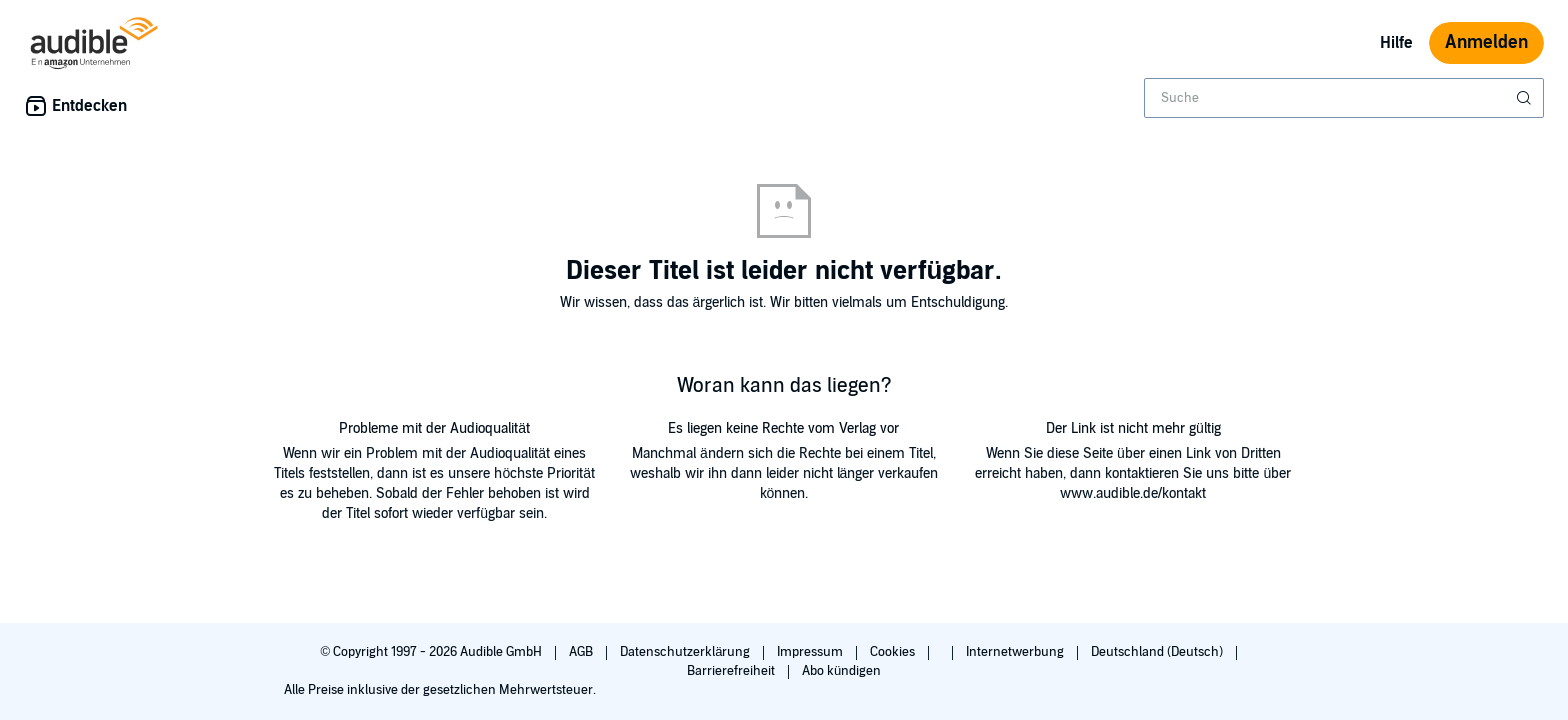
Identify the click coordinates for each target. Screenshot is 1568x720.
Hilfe (1396, 43)
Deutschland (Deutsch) (1158, 652)
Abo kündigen (841, 671)
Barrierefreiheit (732, 671)
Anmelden (1486, 42)
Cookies (894, 652)
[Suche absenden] (1526, 98)
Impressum (811, 652)
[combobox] (1344, 98)
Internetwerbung (1016, 652)
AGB (582, 652)
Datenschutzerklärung (686, 652)
